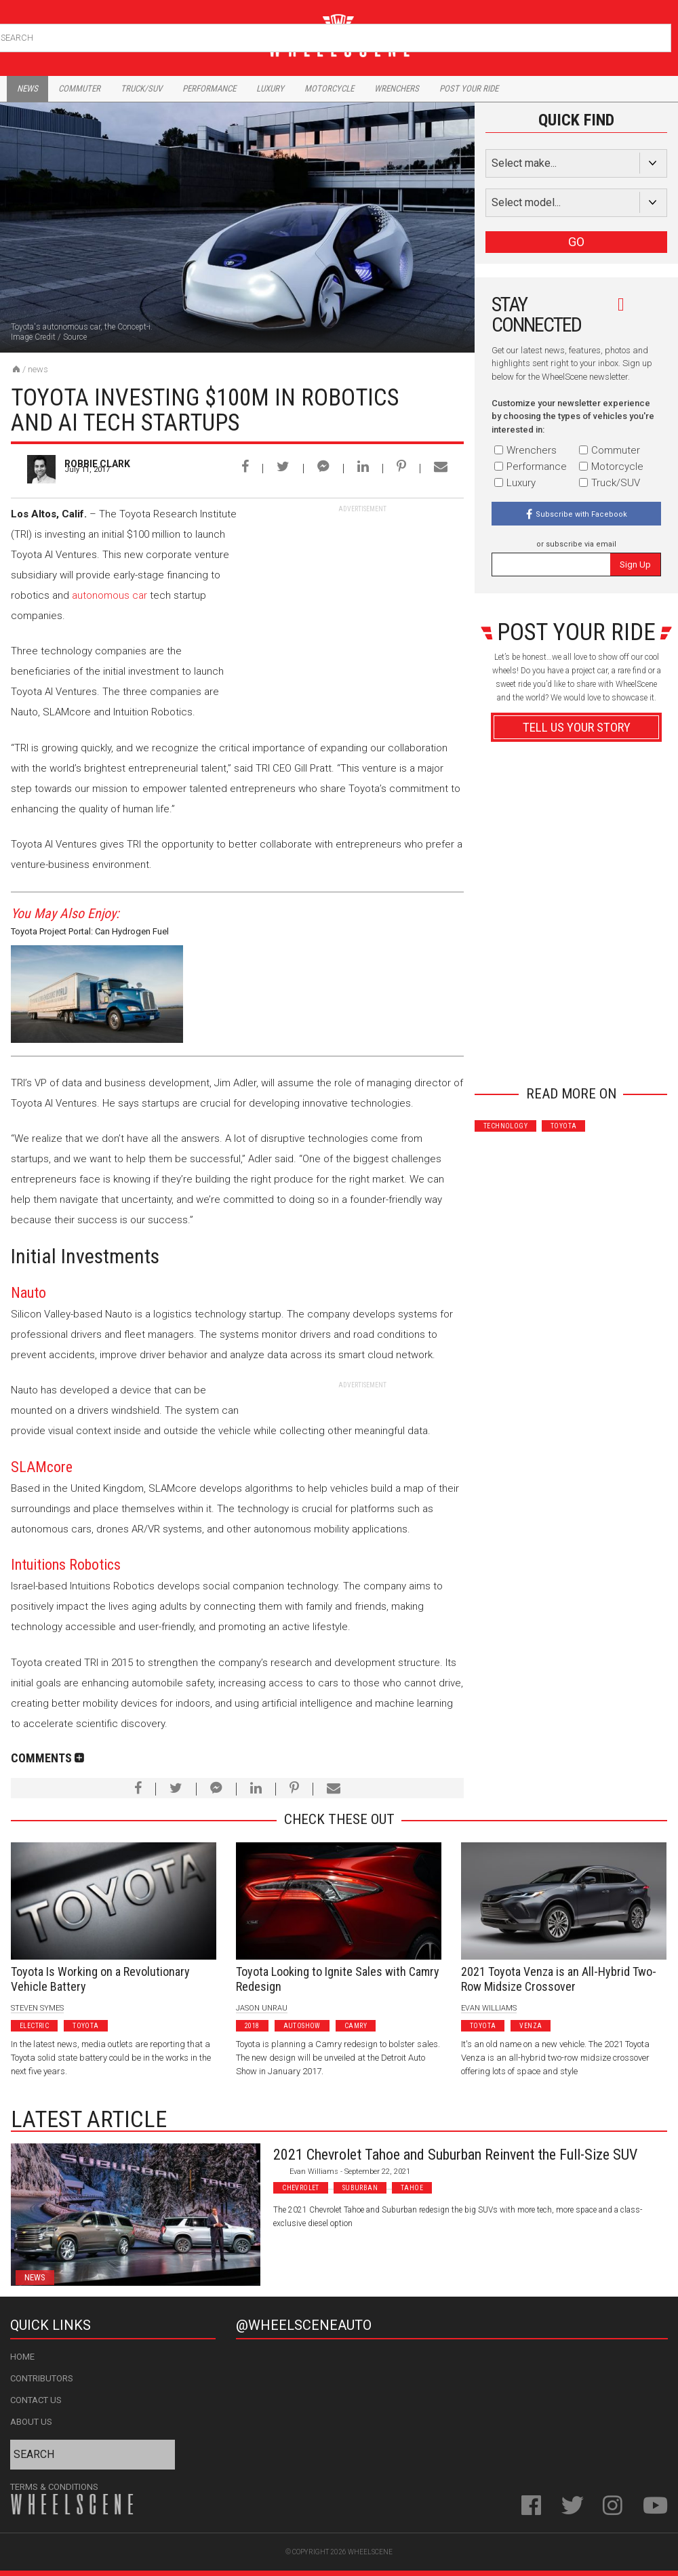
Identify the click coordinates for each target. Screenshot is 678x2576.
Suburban (360, 2188)
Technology (505, 1126)
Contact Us (36, 2400)
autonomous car (109, 595)
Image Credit (33, 337)
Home (22, 2357)
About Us (31, 2422)
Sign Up (635, 564)
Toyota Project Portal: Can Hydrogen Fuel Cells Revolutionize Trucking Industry (90, 933)
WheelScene (370, 2552)
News (27, 88)
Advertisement (576, 1051)
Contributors (41, 2378)
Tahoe (412, 2188)
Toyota (563, 1126)
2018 (252, 2025)
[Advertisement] (362, 598)
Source (75, 337)
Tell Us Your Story (577, 727)
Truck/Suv (141, 88)
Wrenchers (396, 88)
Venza (530, 2025)
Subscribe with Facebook (581, 514)
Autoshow (302, 2025)
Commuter (79, 88)
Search (659, 35)
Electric (34, 2025)
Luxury (270, 88)
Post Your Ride (468, 88)
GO (576, 242)
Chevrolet (300, 2188)
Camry (355, 2025)
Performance (209, 88)
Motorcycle (329, 88)
